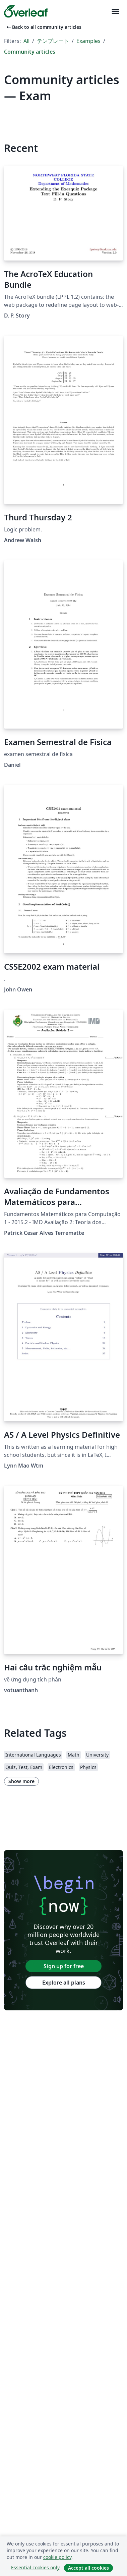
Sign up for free (64, 1966)
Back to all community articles (43, 27)
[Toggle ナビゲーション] (115, 11)
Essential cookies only (35, 2567)
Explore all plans (63, 1982)
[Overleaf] (26, 11)
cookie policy (57, 2557)
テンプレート (53, 41)
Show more (21, 1781)
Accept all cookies (88, 2568)
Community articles (29, 51)
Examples (88, 41)
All (26, 41)
